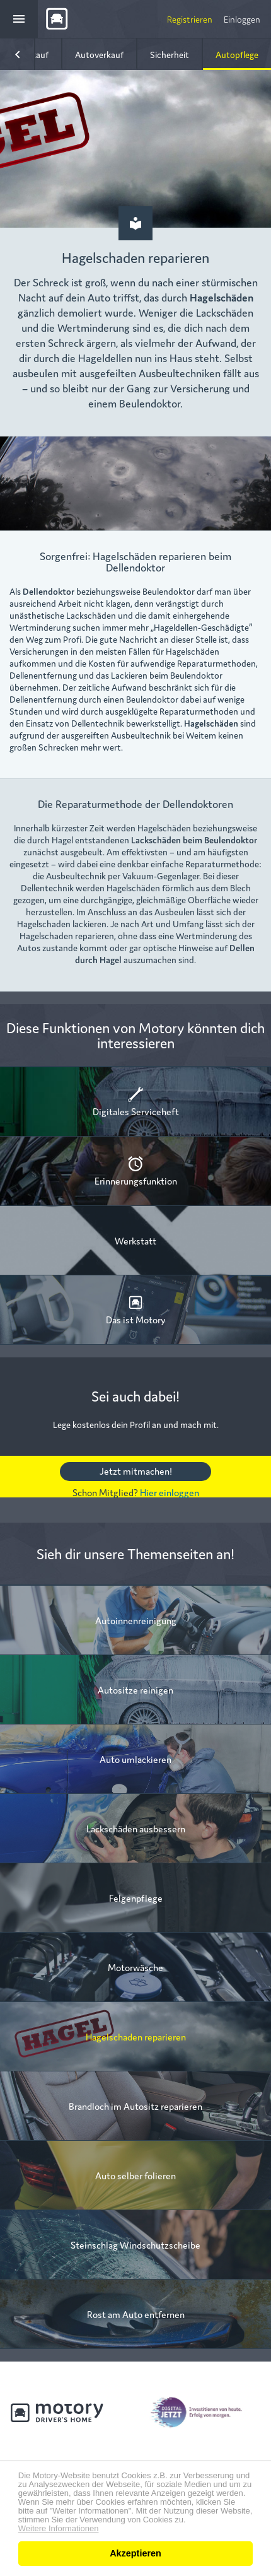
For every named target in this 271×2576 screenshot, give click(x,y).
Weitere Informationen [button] (58, 2528)
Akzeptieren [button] (135, 2553)
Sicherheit (169, 54)
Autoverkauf (99, 54)
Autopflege (237, 54)
